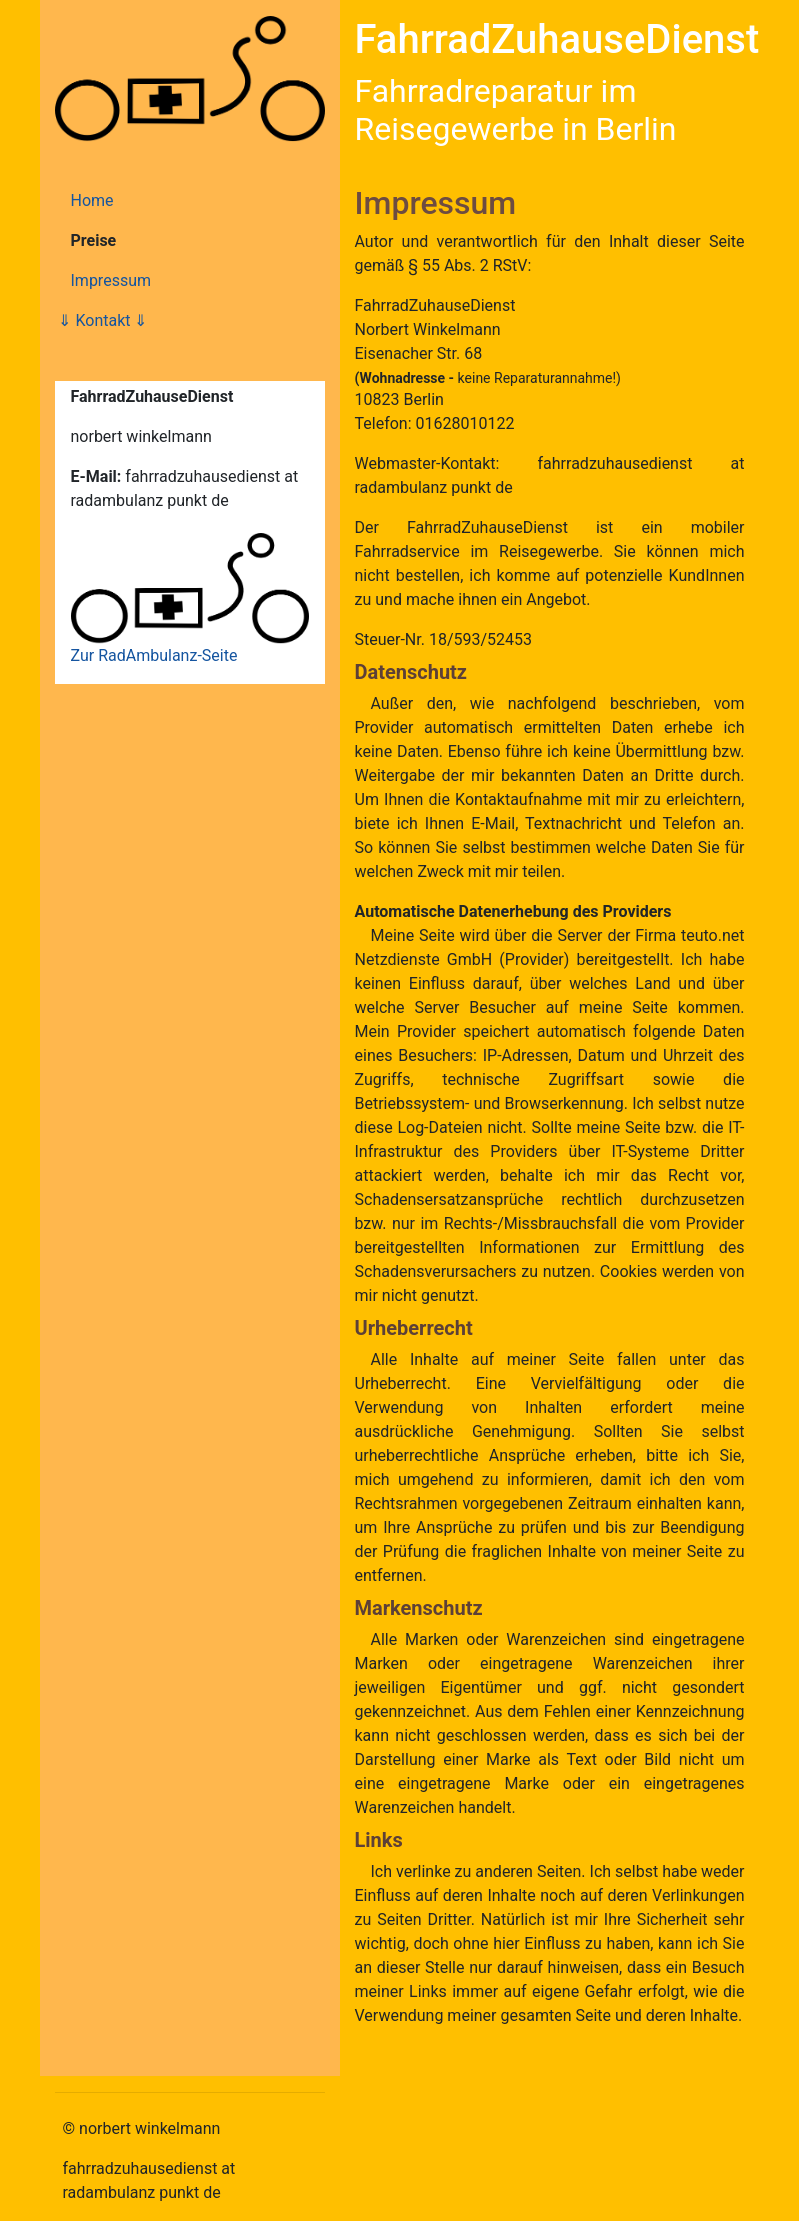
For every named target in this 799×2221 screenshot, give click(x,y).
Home (92, 200)
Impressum (111, 280)
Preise (94, 240)
